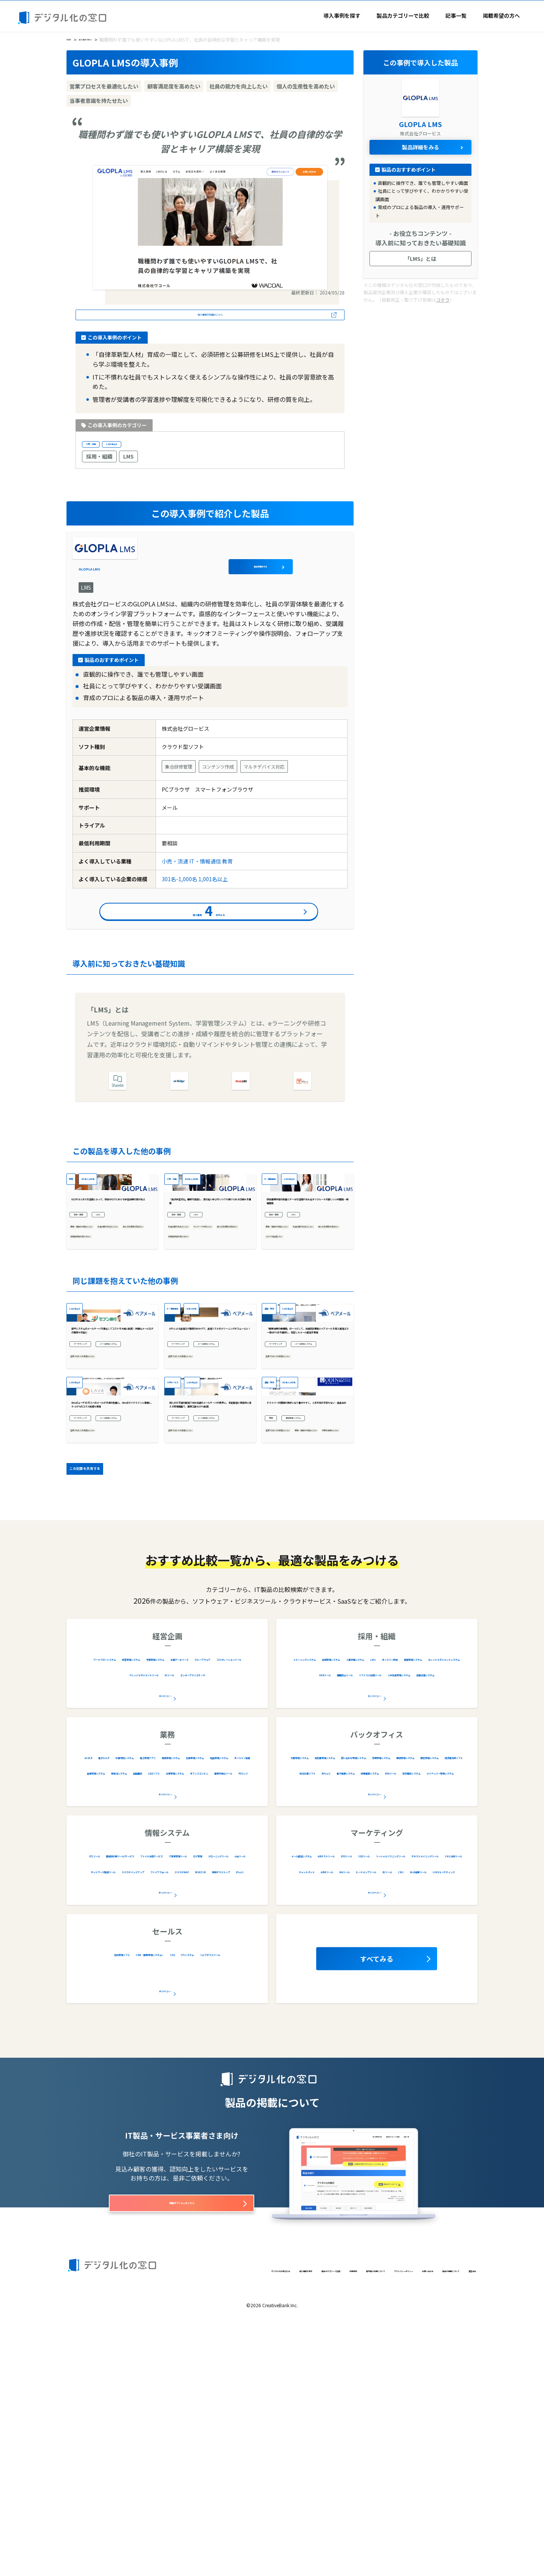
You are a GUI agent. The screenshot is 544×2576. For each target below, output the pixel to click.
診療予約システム (174, 1989)
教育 (227, 867)
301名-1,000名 (179, 884)
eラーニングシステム (322, 1891)
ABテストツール (371, 2088)
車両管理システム (313, 1626)
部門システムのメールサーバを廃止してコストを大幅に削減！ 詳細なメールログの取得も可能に (111, 1478)
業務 (274, 1626)
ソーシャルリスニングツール (337, 2103)
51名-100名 (221, 1422)
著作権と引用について (280, 2520)
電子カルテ (129, 1989)
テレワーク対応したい (194, 1327)
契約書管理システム (404, 1989)
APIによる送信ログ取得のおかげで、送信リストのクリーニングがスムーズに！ (210, 1478)
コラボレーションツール (218, 1907)
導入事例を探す (341, 15)
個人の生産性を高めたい (99, 1338)
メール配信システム (97, 1510)
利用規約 (237, 2520)
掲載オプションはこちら (181, 2439)
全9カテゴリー (165, 1928)
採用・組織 (99, 462)
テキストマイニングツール (419, 2103)
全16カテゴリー (375, 2125)
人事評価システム (436, 1891)
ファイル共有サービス (225, 2088)
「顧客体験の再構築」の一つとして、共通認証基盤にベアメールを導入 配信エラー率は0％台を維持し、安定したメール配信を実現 (308, 1478)
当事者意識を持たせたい (99, 1349)
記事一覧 (456, 15)
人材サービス (183, 1552)
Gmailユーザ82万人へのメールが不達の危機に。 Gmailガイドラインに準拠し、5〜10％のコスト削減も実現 (111, 1608)
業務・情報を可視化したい (102, 1317)
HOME (73, 39)
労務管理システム (386, 2005)
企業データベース (107, 1907)
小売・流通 (99, 448)
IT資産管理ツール (103, 2103)
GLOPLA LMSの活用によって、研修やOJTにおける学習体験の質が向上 (110, 1284)
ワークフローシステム (113, 1891)
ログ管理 (146, 2103)
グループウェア (158, 1907)
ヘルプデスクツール (187, 2202)
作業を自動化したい (289, 1662)
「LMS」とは (420, 258)
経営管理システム (173, 1891)
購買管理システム (440, 2005)
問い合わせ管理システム (322, 2005)
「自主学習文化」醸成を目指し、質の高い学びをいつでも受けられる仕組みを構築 (208, 1284)
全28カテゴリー (165, 2125)
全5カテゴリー (165, 2223)
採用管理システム (381, 1891)
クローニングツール (191, 2103)
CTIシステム (137, 2202)
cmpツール (239, 2103)
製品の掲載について (433, 2520)
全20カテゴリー (375, 2026)
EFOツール (414, 2088)
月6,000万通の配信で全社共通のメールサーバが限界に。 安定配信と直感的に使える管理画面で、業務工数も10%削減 (208, 1608)
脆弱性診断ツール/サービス (151, 2088)
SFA (231, 2186)
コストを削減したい (289, 1349)
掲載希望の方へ (501, 15)
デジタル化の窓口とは (92, 2520)
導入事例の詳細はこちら (210, 316)
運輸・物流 (277, 1422)
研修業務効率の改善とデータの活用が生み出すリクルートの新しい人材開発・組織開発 (306, 1284)
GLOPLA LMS (160, 561)
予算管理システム (228, 1891)
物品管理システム (222, 2005)
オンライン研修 (358, 1907)
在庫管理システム (167, 2005)
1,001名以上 (138, 448)
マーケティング (92, 1496)
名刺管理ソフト (119, 2186)
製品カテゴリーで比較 (403, 15)
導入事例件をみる (209, 923)
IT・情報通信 (205, 867)
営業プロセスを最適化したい (104, 1524)
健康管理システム (410, 1907)
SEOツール (450, 2088)
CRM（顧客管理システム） (183, 2186)
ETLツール (93, 2088)
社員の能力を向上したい (99, 1327)
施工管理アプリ (225, 1989)
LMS (128, 462)
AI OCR (98, 1989)
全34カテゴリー (165, 2026)
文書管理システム (346, 1989)
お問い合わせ (387, 2520)
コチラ (443, 299)
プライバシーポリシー (338, 2520)
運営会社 (78, 2532)
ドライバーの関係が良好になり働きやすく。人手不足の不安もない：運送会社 (306, 1608)
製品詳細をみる (315, 562)
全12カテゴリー (375, 1928)
